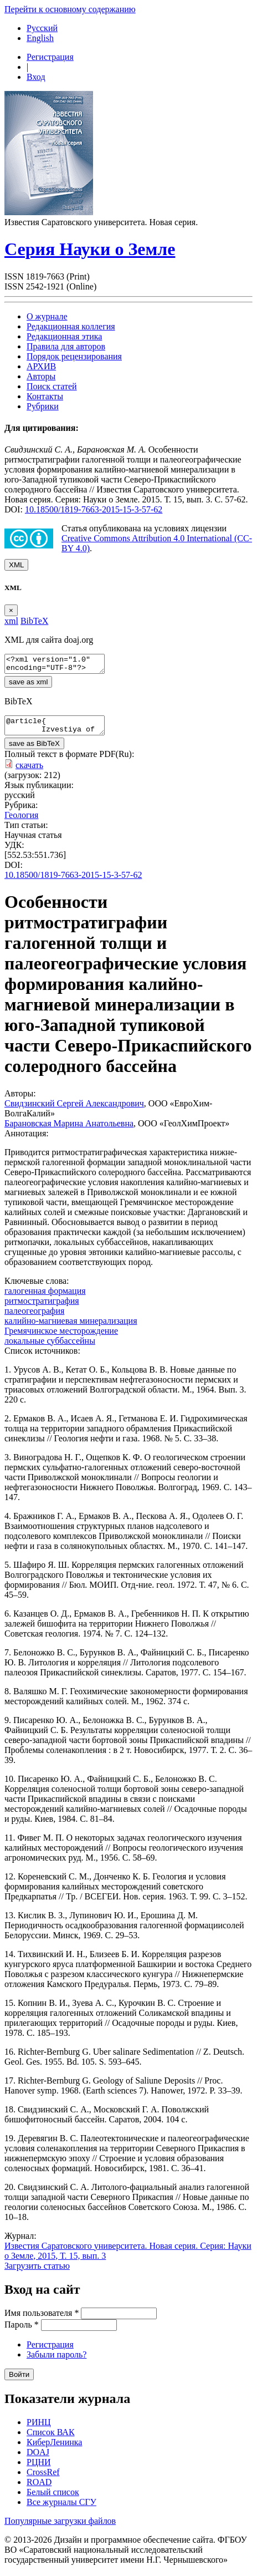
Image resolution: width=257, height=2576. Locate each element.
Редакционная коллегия (71, 326)
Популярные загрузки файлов (60, 2527)
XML (16, 565)
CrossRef (43, 2478)
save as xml (28, 685)
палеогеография (34, 1317)
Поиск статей (52, 386)
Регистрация (50, 57)
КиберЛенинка (54, 2448)
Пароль (21, 2331)
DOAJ (38, 2458)
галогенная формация (45, 1297)
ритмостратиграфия (41, 1307)
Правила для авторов (66, 346)
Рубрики (43, 406)
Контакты (45, 396)
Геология (21, 821)
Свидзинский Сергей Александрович (74, 1110)
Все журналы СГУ (61, 2508)
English (40, 38)
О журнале (47, 316)
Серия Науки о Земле (89, 249)
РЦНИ (39, 2468)
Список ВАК (51, 2438)
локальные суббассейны (49, 1347)
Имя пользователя (41, 2319)
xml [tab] (11, 621)
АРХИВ (41, 366)
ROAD (39, 2488)
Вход (36, 77)
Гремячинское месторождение (61, 1337)
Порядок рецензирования (74, 356)
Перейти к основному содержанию (70, 9)
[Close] (11, 610)
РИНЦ (39, 2428)
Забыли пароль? (56, 2361)
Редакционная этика (64, 336)
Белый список (53, 2498)
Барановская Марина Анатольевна (68, 1130)
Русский (42, 28)
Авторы (41, 376)
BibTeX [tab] (34, 621)
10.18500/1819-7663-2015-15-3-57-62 (93, 509)
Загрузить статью (37, 2272)
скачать (29, 771)
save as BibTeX (34, 750)
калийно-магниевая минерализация (70, 1327)
